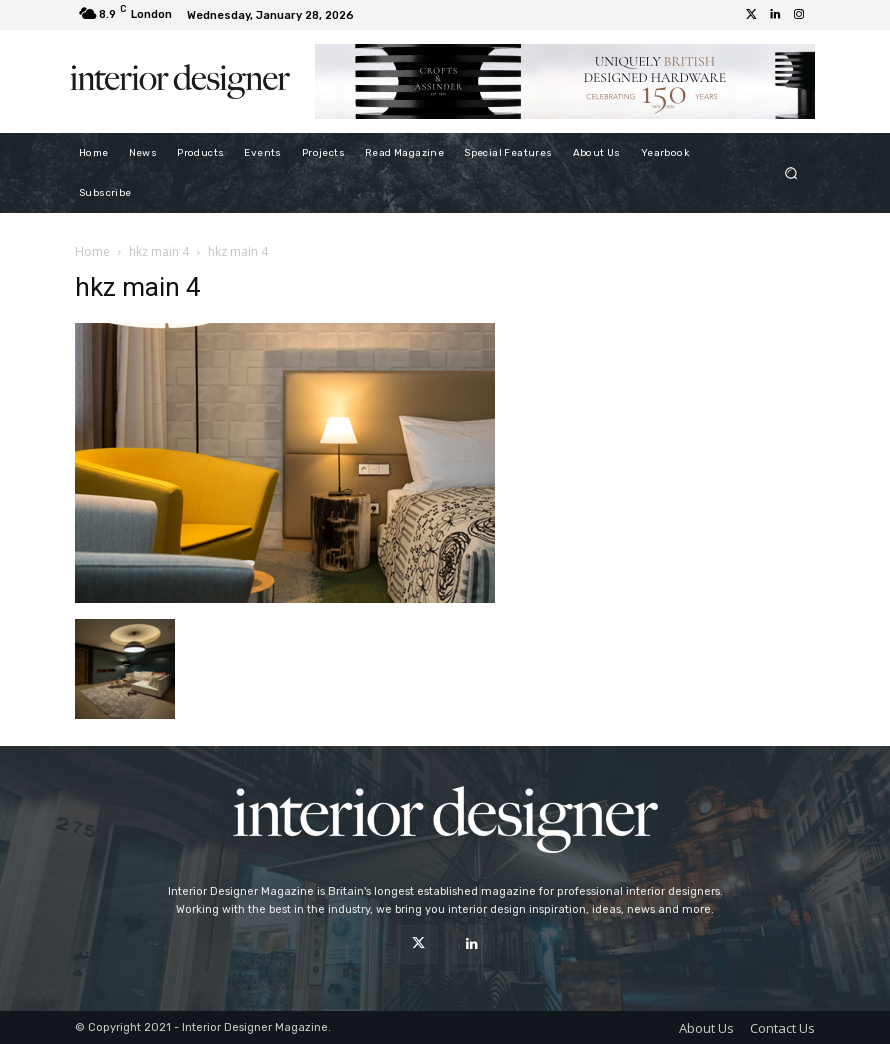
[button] (791, 172)
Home (92, 251)
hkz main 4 (159, 251)
